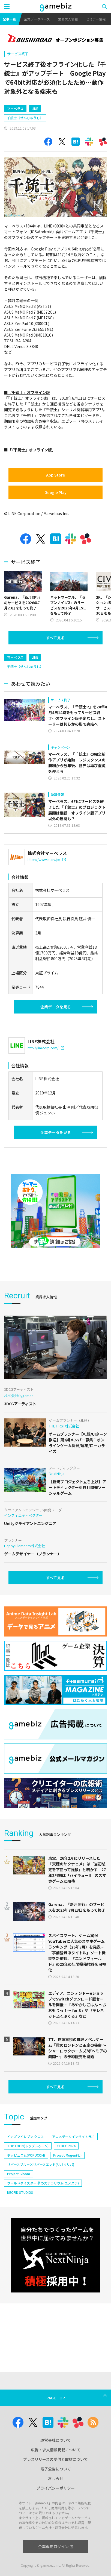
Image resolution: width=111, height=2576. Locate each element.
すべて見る (55, 637)
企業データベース (37, 19)
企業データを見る (55, 1006)
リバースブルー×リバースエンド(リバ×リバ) (40, 2164)
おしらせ (55, 2478)
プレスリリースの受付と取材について (55, 2459)
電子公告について (55, 2469)
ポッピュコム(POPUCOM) (26, 2155)
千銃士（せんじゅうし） (25, 117)
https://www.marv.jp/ (47, 859)
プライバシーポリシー (56, 2488)
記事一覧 (9, 19)
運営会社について (55, 2440)
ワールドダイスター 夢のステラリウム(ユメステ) (43, 2183)
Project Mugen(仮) (67, 2155)
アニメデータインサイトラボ (73, 2136)
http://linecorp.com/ (46, 1047)
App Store (55, 475)
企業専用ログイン (55, 2546)
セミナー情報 (96, 19)
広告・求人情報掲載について (55, 2449)
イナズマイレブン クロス (25, 2136)
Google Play (55, 492)
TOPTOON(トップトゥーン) (28, 2145)
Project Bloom (18, 2173)
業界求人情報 (68, 19)
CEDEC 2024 (66, 2145)
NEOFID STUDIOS (20, 2192)
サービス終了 (17, 53)
